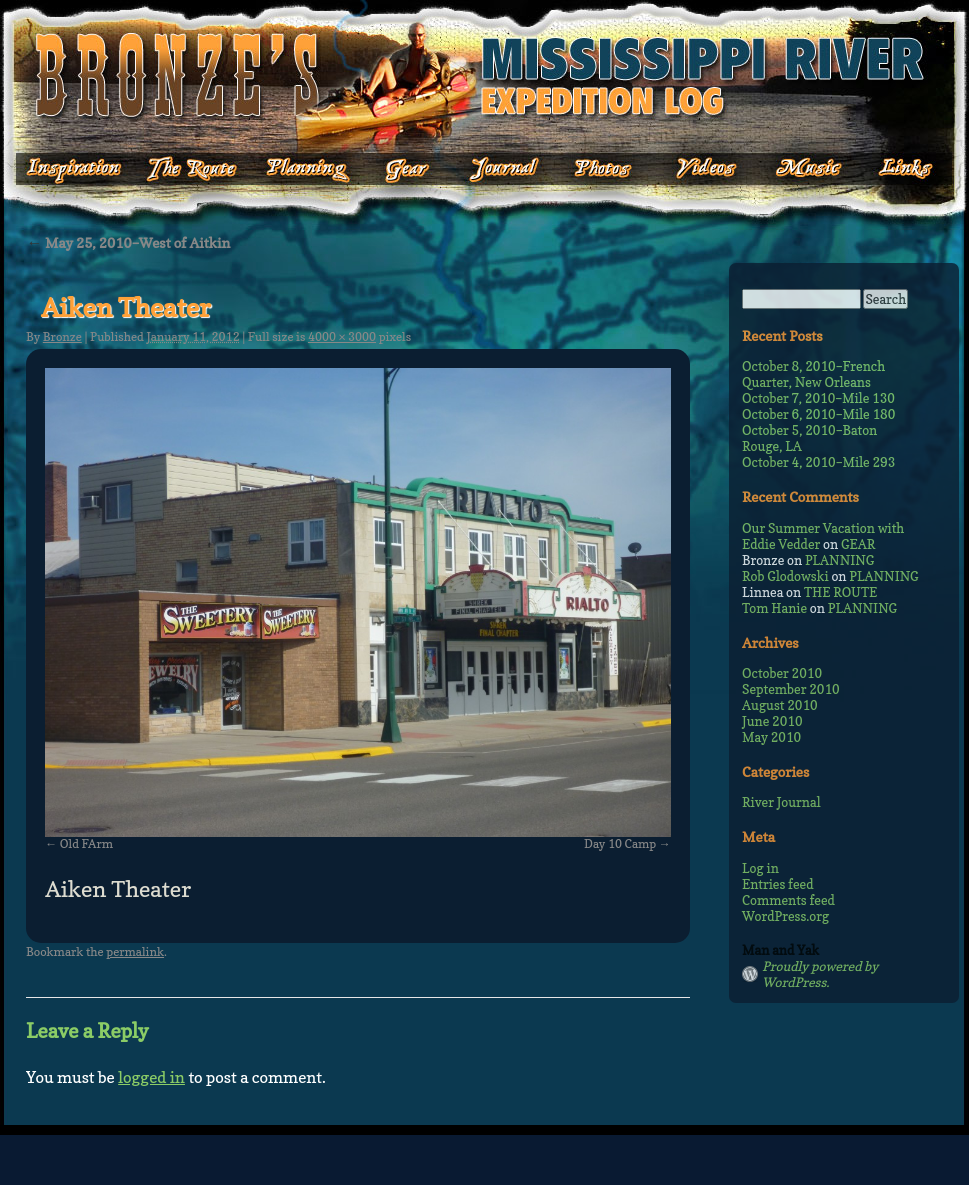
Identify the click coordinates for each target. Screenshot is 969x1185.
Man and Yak (780, 950)
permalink (135, 951)
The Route (191, 169)
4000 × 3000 (342, 336)
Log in (760, 868)
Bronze (62, 336)
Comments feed (788, 900)
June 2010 (772, 721)
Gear (407, 169)
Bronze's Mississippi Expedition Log (484, 75)
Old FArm (86, 843)
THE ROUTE (840, 592)
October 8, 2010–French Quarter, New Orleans (813, 374)
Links (892, 169)
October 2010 (782, 673)
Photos (592, 169)
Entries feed (777, 884)
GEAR (858, 544)
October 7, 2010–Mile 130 (818, 398)
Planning (308, 169)
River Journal (781, 802)
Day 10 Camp (620, 843)
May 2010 (771, 737)
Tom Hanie (774, 608)
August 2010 (780, 705)
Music (792, 169)
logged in (151, 1077)
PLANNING (839, 560)
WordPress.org (785, 916)
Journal (498, 169)
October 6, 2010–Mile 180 (818, 414)
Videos (692, 169)
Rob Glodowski (785, 576)
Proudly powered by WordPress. (820, 974)
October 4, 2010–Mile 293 (818, 462)
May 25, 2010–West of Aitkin (128, 242)
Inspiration (62, 169)
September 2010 (791, 689)
